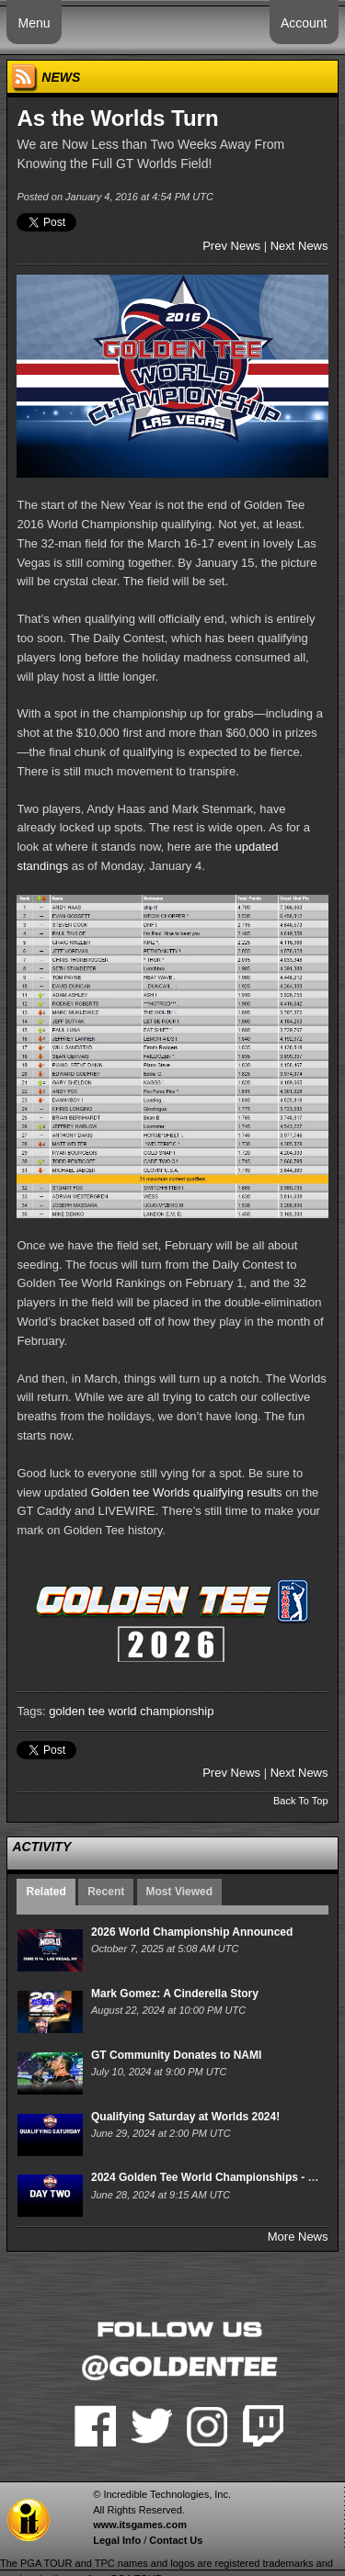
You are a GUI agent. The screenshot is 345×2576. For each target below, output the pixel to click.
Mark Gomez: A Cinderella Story (175, 1993)
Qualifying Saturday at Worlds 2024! (185, 2116)
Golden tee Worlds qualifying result (183, 1492)
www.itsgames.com (140, 2524)
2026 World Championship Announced (192, 1932)
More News (298, 2236)
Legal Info (117, 2540)
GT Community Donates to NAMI (176, 2055)
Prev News (231, 246)
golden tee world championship (131, 1711)
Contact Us (175, 2540)
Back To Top (300, 1800)
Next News (299, 246)
